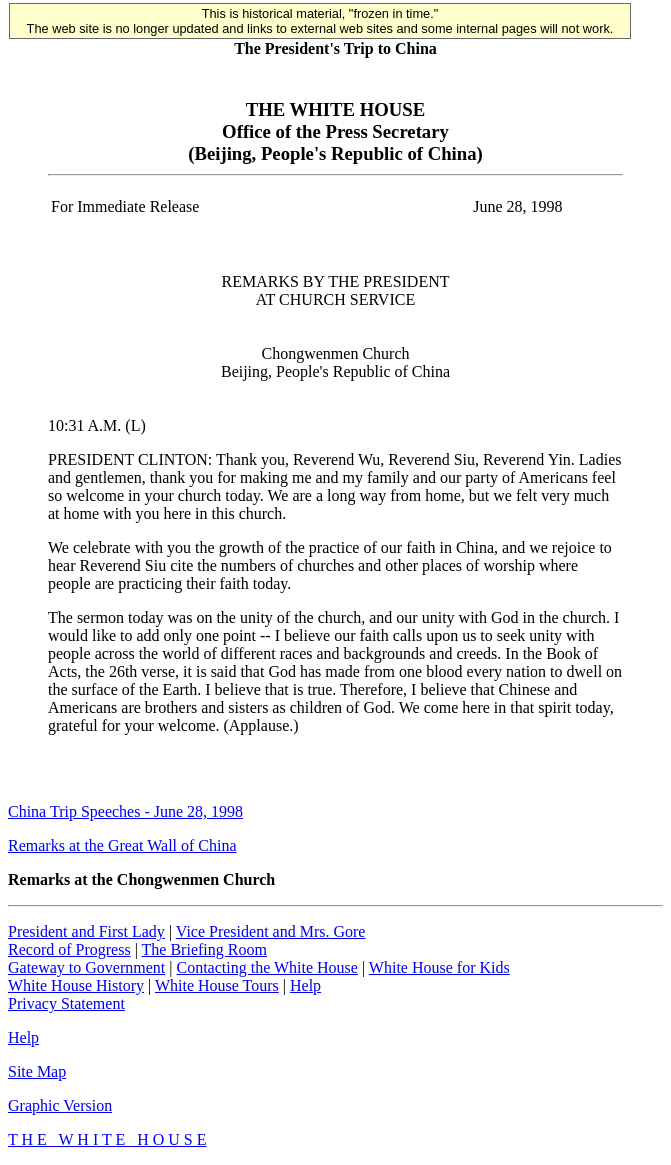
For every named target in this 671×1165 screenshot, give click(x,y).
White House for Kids (439, 967)
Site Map (37, 1071)
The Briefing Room (204, 949)
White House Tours (217, 985)
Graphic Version (60, 1105)
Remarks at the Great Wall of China (122, 845)
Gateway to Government (86, 967)
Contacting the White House (266, 967)
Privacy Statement (66, 1003)
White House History (76, 985)
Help (305, 985)
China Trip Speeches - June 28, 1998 (125, 811)
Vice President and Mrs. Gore (271, 931)
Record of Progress (69, 949)
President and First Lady (86, 931)
